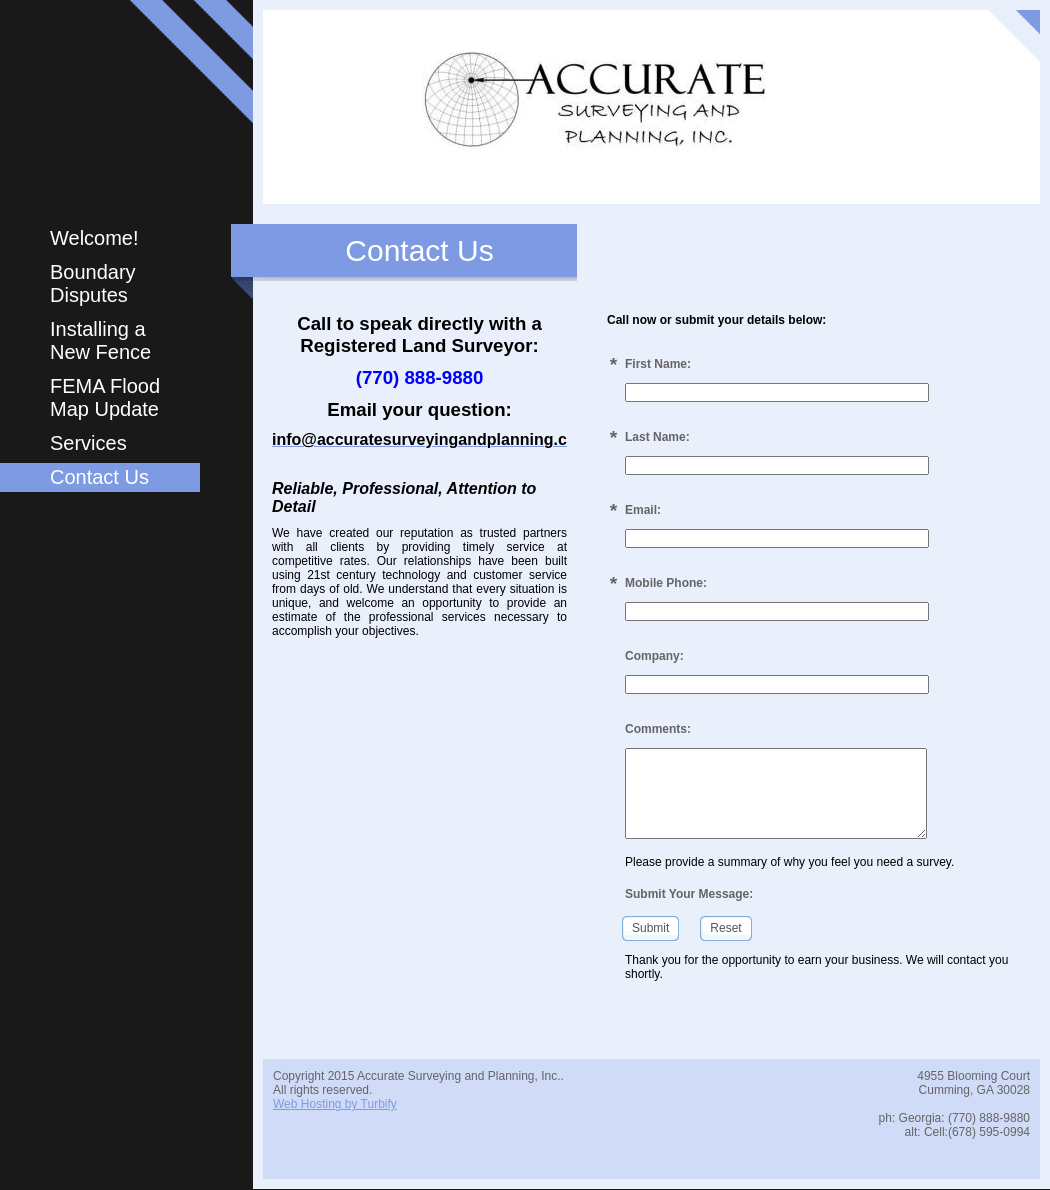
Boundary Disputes (93, 283)
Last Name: (657, 437)
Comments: (658, 729)
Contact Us (99, 477)
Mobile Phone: (666, 583)
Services (88, 443)
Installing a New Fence (100, 340)
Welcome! (94, 238)
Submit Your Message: (689, 894)
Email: (643, 510)
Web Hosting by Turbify (335, 1104)
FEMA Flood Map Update (105, 397)
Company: (654, 656)
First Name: (658, 364)
